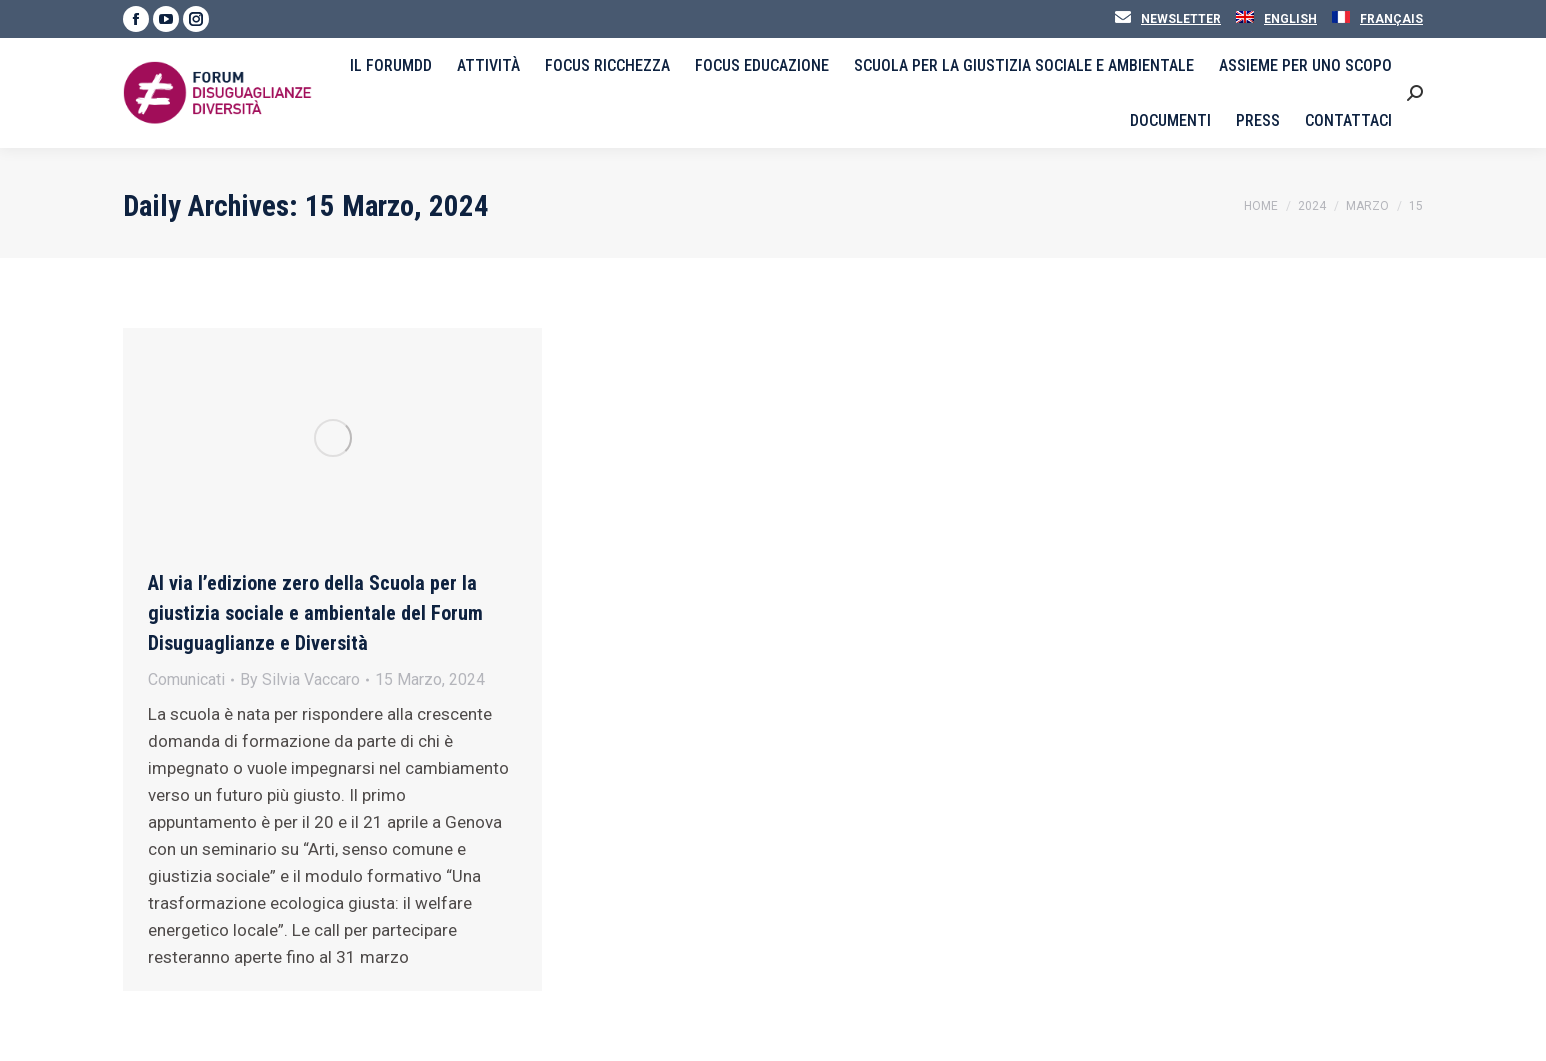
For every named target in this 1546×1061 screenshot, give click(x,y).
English (1290, 19)
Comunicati (186, 679)
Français (1391, 19)
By (300, 679)
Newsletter (1181, 19)
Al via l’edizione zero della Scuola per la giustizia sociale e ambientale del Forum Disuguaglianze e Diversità (315, 613)
